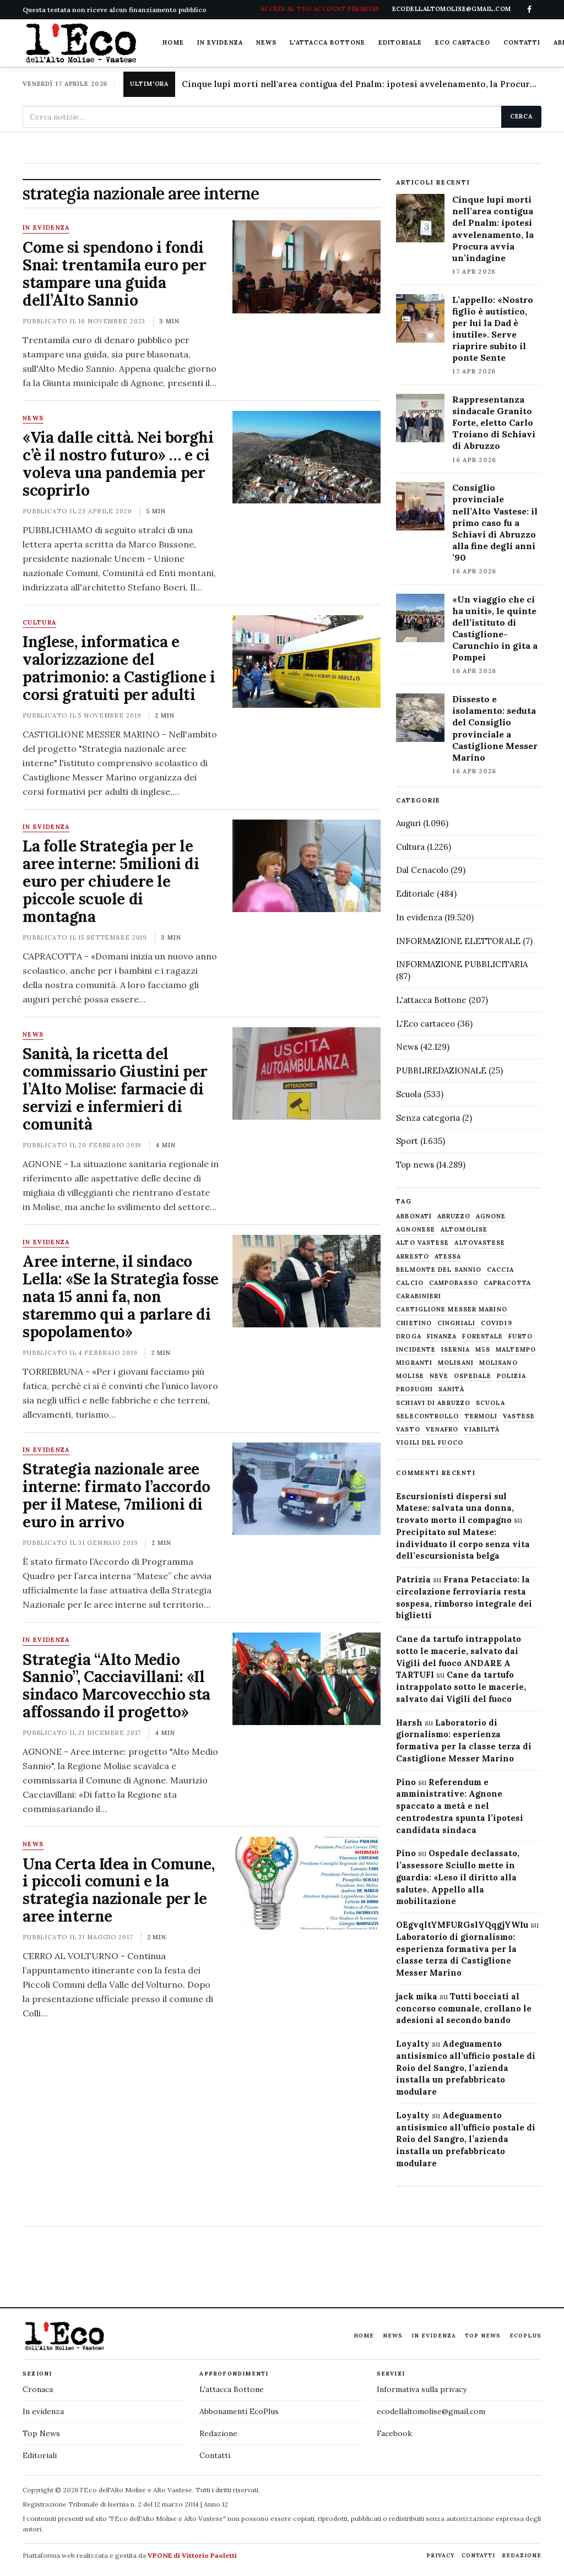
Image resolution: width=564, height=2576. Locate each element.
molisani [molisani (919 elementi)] (456, 1362)
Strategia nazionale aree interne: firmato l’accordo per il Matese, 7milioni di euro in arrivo (116, 1495)
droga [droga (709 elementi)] (408, 1336)
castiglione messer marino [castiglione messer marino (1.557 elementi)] (451, 1309)
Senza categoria (428, 1118)
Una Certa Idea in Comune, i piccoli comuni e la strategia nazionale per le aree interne (119, 1890)
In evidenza (220, 42)
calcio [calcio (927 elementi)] (410, 1283)
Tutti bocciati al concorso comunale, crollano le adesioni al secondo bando (464, 2008)
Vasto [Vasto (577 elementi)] (408, 1429)
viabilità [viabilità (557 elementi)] (482, 1429)
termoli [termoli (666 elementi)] (481, 1416)
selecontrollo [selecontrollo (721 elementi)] (427, 1416)
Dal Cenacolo (422, 870)
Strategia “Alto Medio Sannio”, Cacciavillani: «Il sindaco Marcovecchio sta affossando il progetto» (116, 1686)
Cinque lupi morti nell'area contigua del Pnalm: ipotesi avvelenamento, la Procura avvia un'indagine (361, 84)
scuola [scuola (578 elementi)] (490, 1403)
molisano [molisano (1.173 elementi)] (498, 1362)
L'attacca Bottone (327, 42)
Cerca (521, 116)
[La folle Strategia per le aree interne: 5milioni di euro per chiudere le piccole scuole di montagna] (306, 866)
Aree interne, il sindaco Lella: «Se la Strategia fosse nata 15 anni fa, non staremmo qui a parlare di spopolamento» (121, 1296)
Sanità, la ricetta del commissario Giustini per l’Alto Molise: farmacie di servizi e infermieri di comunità (115, 1089)
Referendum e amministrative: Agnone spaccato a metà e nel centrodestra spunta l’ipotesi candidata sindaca (459, 1806)
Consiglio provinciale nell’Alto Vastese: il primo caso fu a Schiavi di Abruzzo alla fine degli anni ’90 (495, 522)
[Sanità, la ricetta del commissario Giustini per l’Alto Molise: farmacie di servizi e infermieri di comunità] (306, 1073)
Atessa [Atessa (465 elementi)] (448, 1256)
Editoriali (40, 2455)
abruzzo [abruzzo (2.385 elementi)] (453, 1216)
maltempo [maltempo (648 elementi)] (516, 1349)
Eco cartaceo (462, 42)
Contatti (521, 42)
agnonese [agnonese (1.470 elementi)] (415, 1229)
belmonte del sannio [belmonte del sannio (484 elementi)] (438, 1269)
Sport (407, 1141)
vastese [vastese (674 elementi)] (519, 1416)
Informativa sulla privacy (422, 2389)
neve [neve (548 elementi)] (439, 1376)
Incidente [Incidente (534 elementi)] (416, 1349)
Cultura (39, 623)
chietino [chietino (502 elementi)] (414, 1323)
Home (172, 42)
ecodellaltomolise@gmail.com (431, 2411)
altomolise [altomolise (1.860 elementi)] (464, 1229)
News (266, 42)
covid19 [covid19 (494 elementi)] (496, 1323)
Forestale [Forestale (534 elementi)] (482, 1336)
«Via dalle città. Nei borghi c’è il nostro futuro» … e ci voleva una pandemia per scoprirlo (118, 463)
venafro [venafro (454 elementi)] (442, 1429)
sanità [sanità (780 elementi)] (451, 1389)
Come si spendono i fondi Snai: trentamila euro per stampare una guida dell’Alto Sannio (115, 273)
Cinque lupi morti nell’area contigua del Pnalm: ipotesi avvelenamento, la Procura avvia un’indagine (493, 228)
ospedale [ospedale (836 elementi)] (472, 1376)
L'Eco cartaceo (425, 1023)
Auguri (408, 823)
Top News (483, 2335)
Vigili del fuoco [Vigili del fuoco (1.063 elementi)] (429, 1442)
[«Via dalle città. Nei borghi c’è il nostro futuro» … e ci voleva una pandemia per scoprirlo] (306, 457)
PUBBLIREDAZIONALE (441, 1070)
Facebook (394, 2433)
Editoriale (400, 42)
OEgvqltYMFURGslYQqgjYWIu (462, 1924)
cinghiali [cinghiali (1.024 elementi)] (456, 1323)
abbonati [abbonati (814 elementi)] (414, 1216)
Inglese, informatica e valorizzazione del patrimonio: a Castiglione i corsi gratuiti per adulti (119, 668)
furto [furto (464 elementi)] (520, 1336)
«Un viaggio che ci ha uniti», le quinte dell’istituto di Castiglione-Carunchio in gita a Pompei (495, 628)
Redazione (218, 2433)
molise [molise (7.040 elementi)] (410, 1376)
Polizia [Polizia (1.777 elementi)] (511, 1376)
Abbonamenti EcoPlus (239, 2411)
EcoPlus (525, 2335)
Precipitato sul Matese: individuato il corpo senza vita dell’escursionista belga (463, 1544)
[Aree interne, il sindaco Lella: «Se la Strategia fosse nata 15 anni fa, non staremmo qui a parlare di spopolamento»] (306, 1281)
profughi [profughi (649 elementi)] (414, 1389)
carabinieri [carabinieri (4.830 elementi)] (418, 1296)
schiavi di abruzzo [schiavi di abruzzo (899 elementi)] (433, 1403)
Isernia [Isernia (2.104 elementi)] (455, 1349)
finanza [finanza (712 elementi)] (442, 1336)
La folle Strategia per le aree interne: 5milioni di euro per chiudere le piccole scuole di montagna (111, 881)
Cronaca (38, 2389)
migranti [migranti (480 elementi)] (414, 1362)
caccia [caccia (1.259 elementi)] (500, 1269)
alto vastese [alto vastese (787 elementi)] (422, 1242)
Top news (415, 1164)
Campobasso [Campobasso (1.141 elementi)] (453, 1283)
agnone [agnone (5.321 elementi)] (491, 1216)
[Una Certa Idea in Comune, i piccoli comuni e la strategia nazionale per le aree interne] (306, 1883)
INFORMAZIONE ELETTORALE (458, 941)
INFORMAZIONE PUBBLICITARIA (462, 964)
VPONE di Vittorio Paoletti (192, 2555)
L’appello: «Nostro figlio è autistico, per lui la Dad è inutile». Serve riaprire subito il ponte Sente (492, 329)
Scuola (408, 1094)
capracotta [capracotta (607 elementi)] (507, 1283)
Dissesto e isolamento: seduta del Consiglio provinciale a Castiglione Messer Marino (495, 728)
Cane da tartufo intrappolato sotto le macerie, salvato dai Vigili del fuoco (461, 1686)
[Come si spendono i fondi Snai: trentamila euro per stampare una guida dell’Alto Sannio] (306, 266)
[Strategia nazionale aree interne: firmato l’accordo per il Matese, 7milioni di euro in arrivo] (306, 1488)
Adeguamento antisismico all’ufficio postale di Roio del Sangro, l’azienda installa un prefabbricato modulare (465, 2067)
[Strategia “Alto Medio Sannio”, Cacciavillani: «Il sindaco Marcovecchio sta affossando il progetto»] (306, 1679)
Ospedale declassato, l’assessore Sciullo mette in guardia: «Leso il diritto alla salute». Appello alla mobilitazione (457, 1877)
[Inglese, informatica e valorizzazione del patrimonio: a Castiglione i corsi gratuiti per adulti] (306, 661)
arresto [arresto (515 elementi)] (412, 1256)
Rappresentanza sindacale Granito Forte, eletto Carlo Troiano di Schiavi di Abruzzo (493, 422)
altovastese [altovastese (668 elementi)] (479, 1242)
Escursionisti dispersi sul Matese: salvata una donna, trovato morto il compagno (455, 1508)
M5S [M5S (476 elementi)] (482, 1349)
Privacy (440, 2555)
